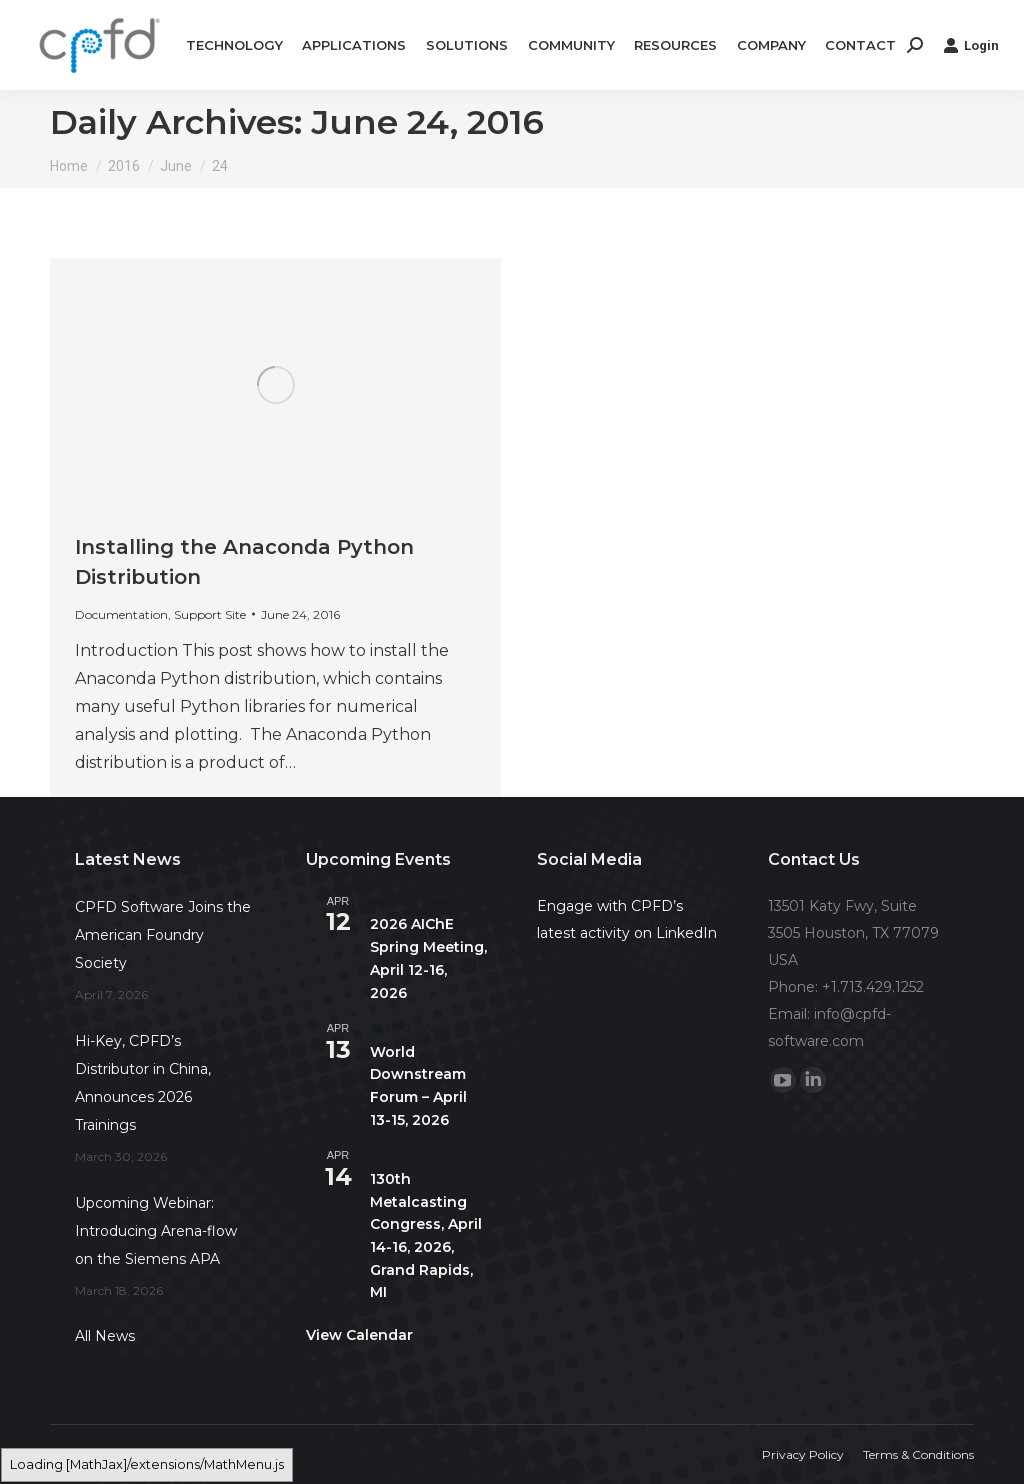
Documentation (121, 614)
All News (105, 1336)
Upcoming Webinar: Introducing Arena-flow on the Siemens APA (156, 1231)
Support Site (210, 614)
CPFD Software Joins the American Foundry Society (163, 935)
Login (971, 45)
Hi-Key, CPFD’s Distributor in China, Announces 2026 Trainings (143, 1083)
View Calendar (359, 1335)
